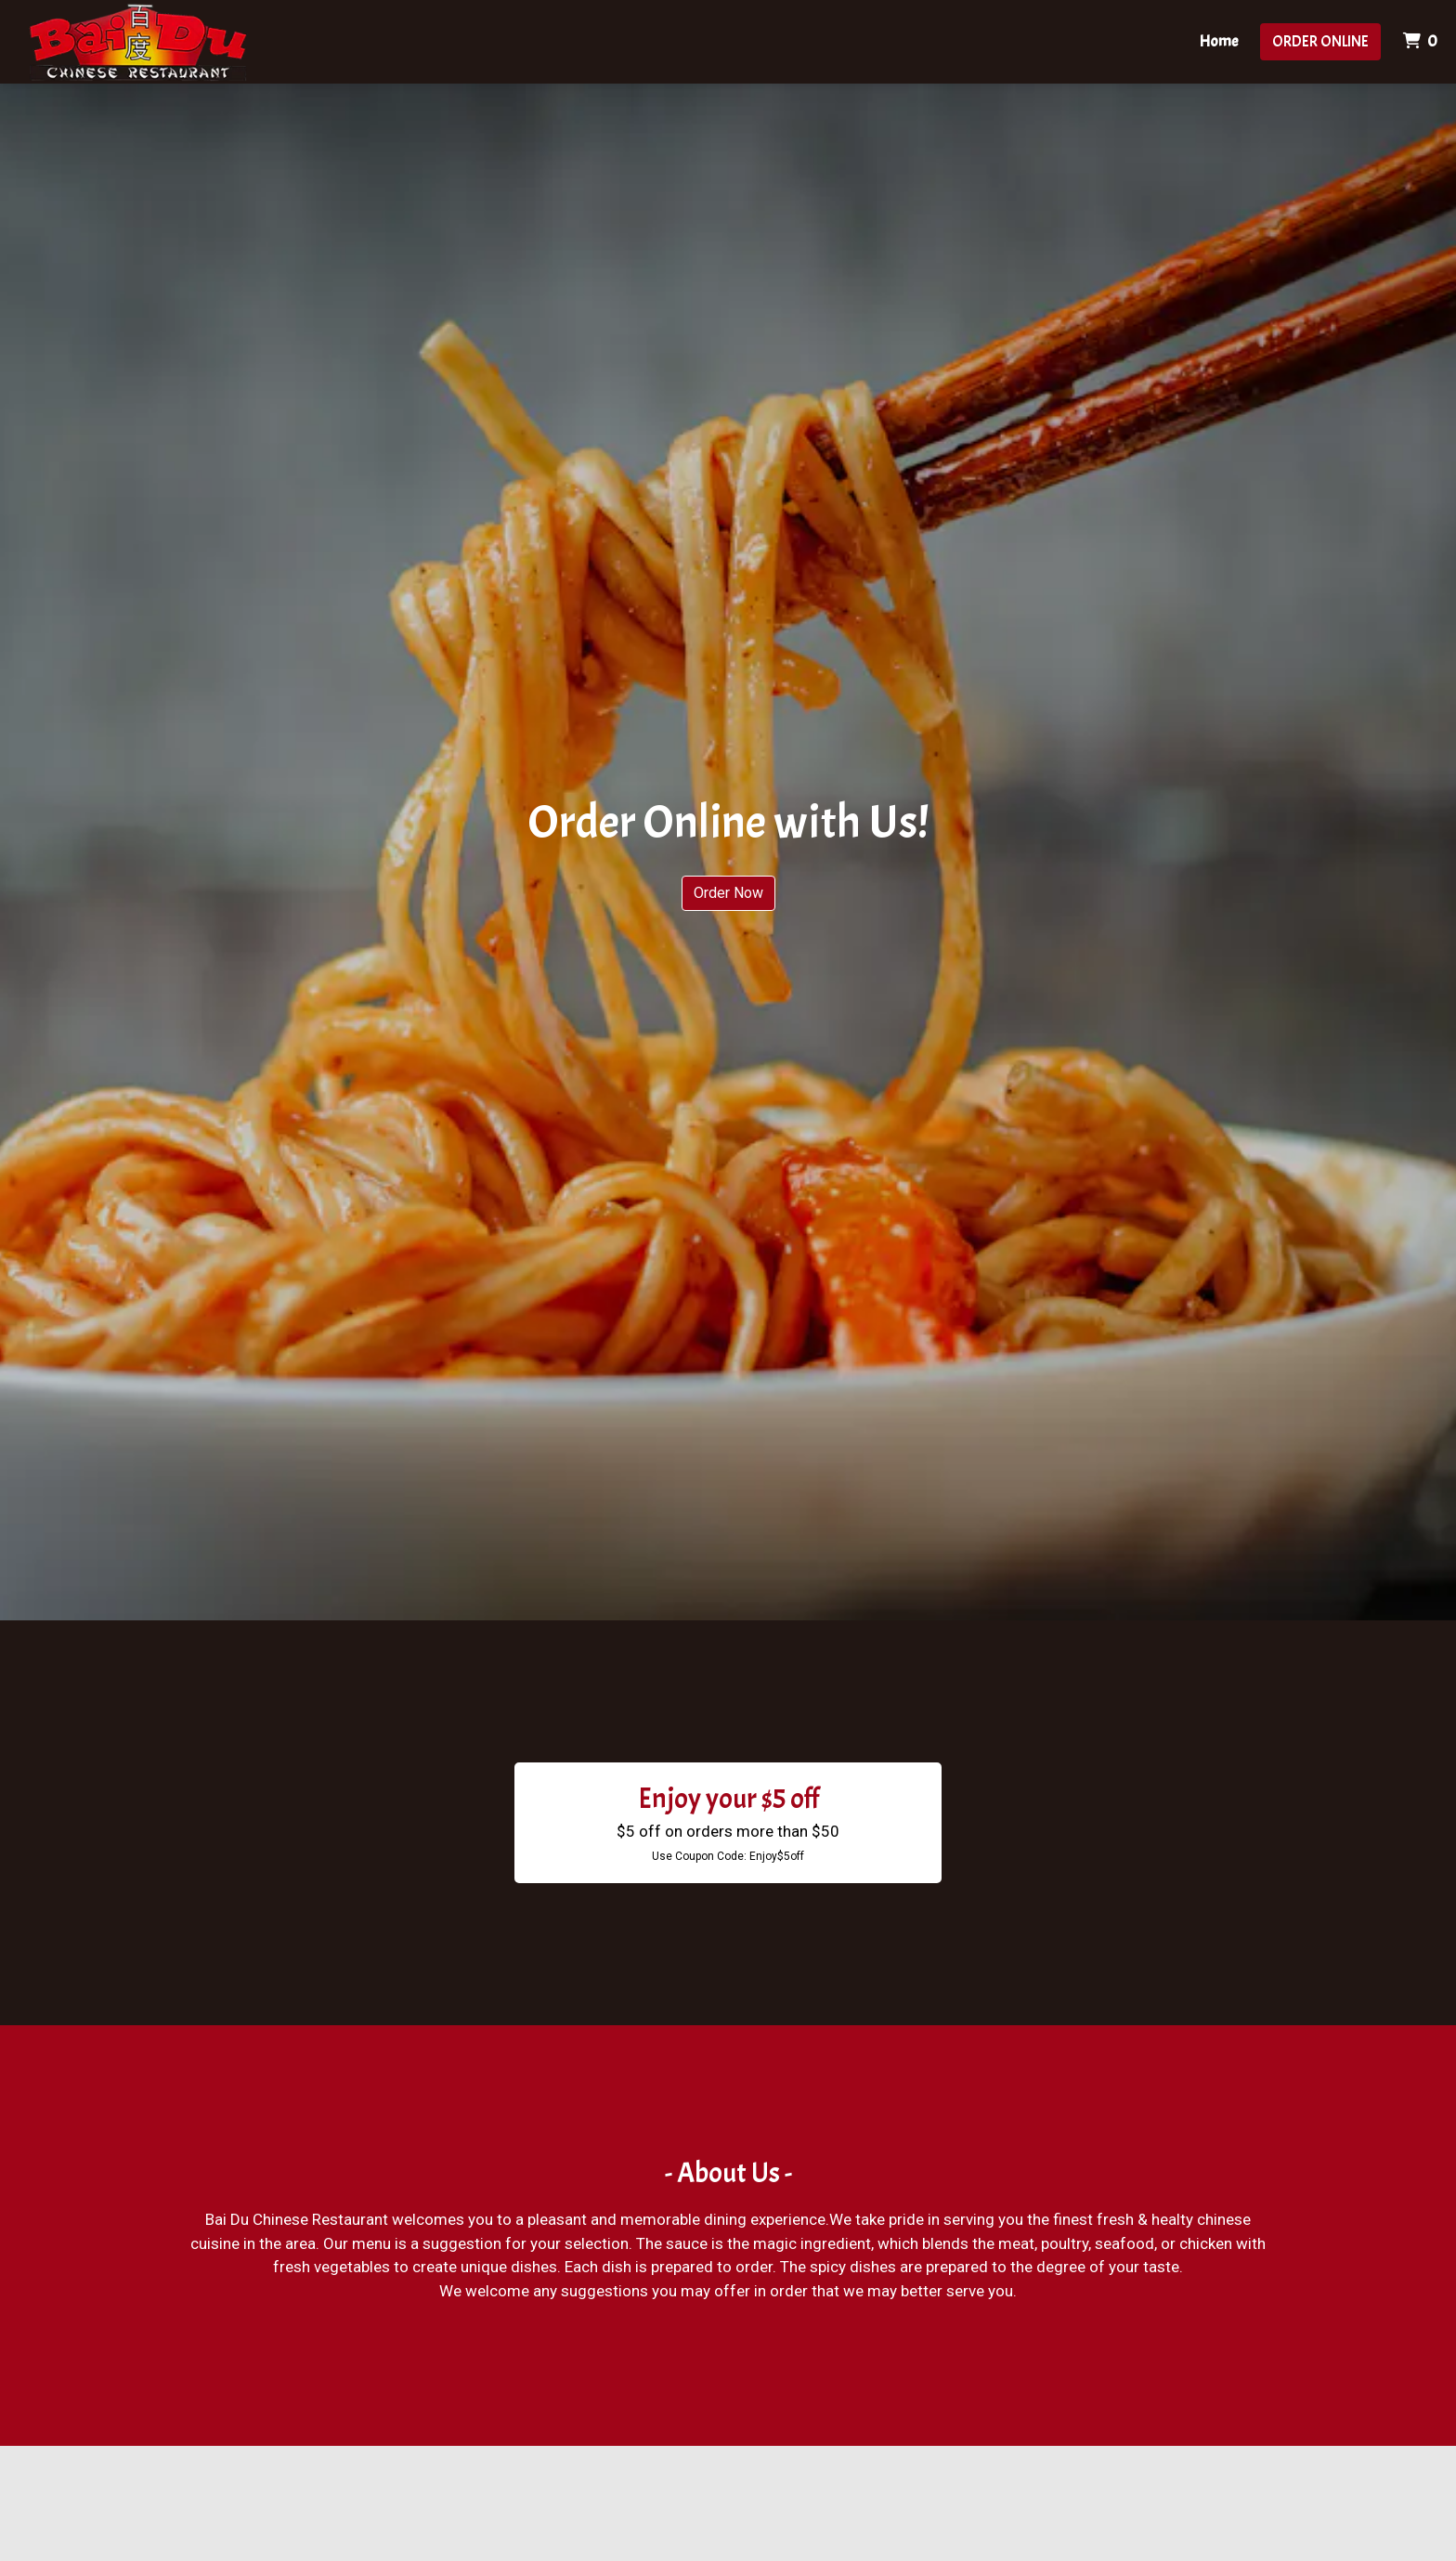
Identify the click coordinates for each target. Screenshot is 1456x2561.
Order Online (1320, 41)
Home (1219, 41)
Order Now (728, 893)
